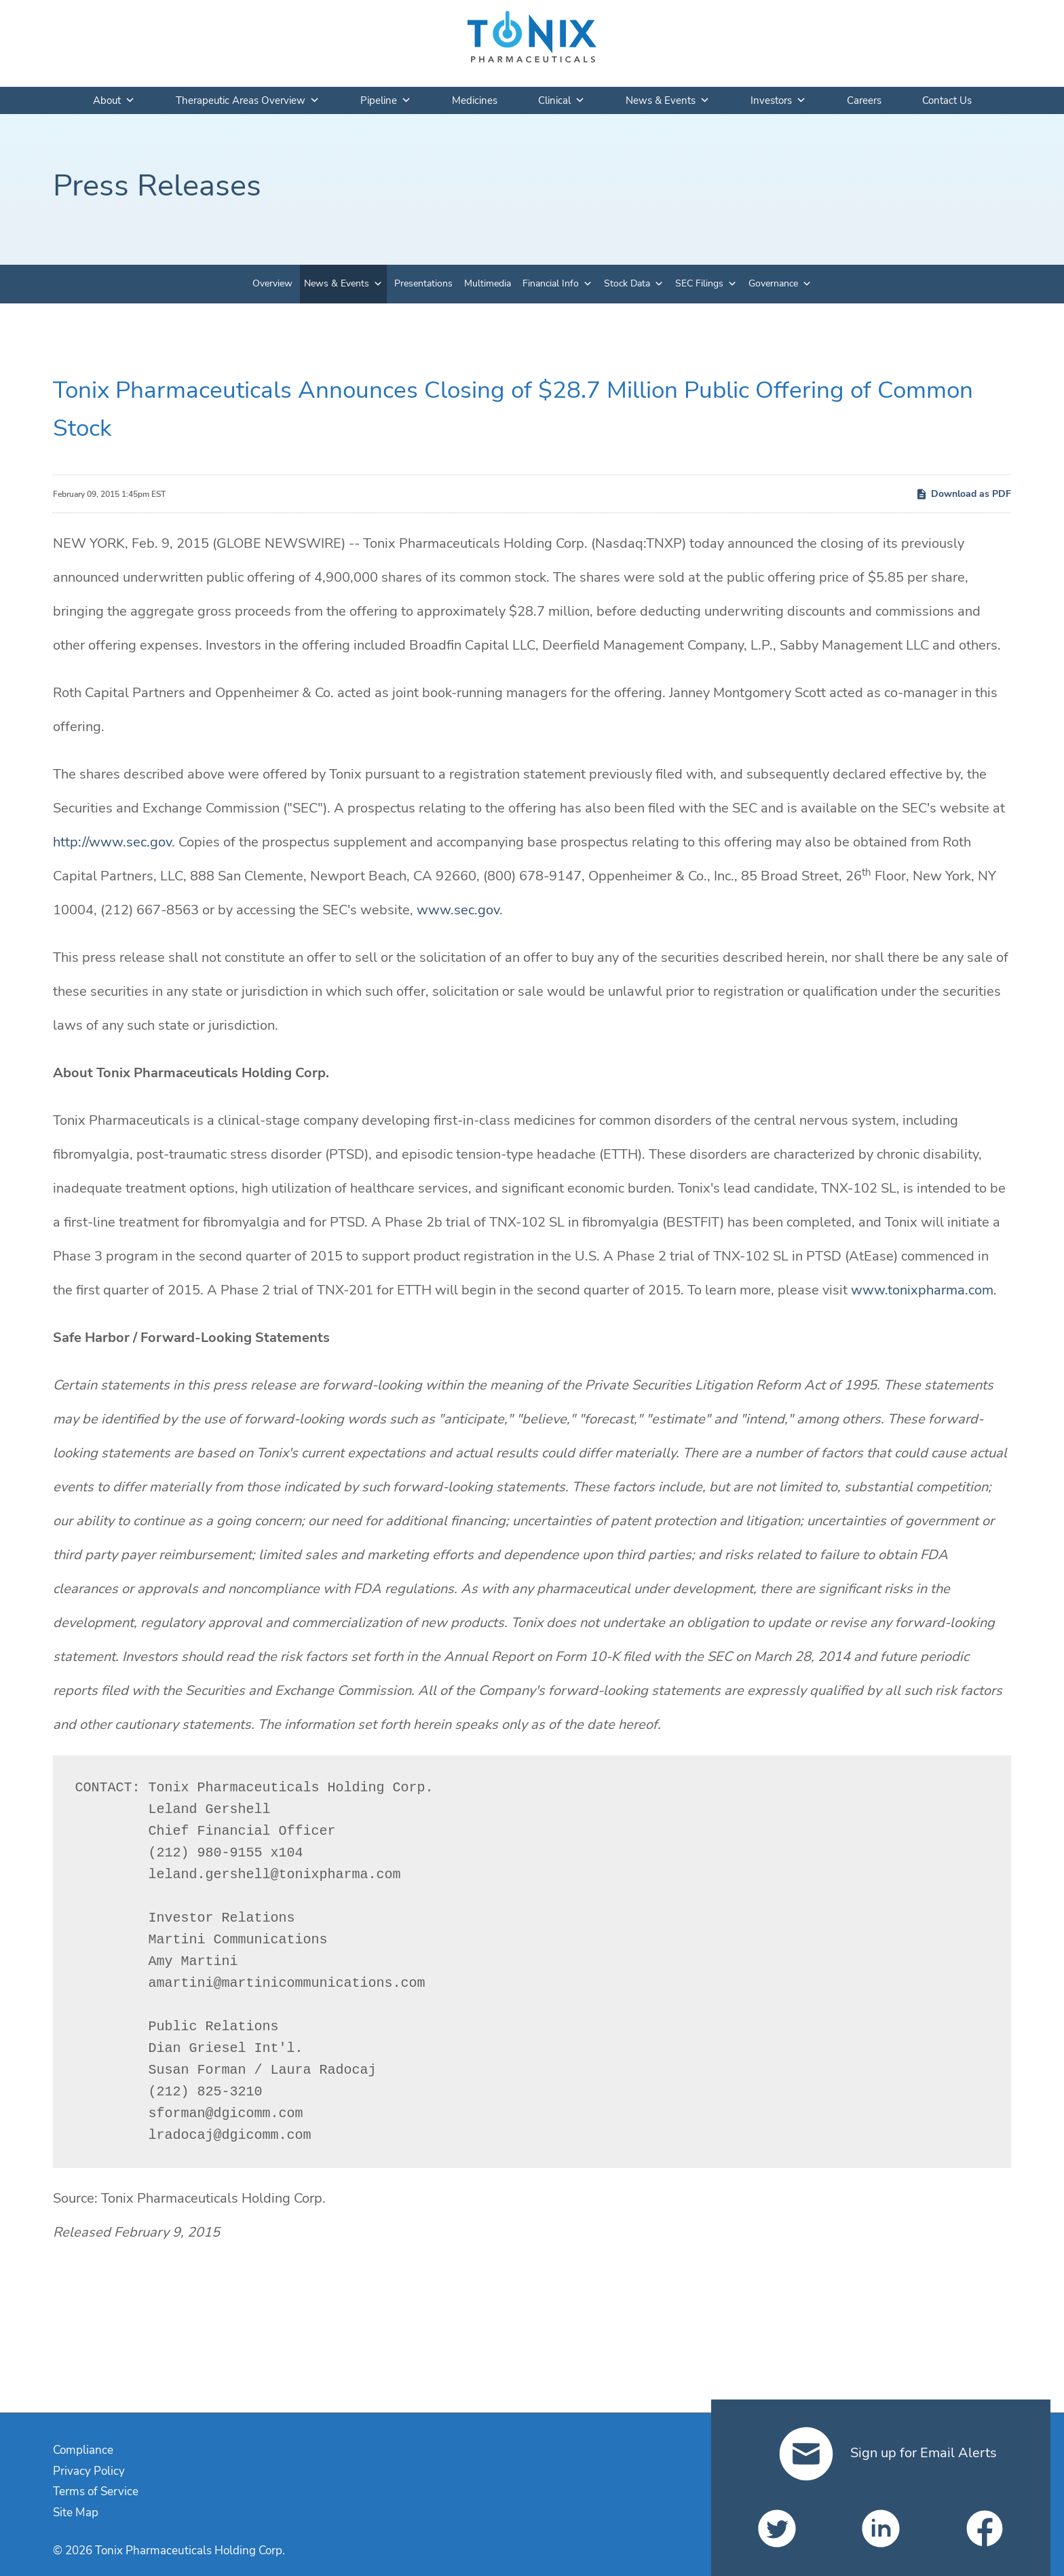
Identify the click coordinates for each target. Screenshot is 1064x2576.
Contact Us (947, 100)
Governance (773, 283)
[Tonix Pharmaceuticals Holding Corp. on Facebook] (985, 2528)
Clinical (561, 100)
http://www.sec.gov (112, 842)
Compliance (83, 2450)
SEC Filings (699, 283)
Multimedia (487, 283)
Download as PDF (963, 493)
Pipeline (385, 100)
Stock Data (627, 283)
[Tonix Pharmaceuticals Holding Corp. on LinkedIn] (881, 2528)
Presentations (423, 283)
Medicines (474, 100)
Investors (778, 100)
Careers (864, 100)
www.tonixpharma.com (922, 1290)
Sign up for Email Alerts (888, 2453)
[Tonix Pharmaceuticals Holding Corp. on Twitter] (777, 2528)
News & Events (668, 100)
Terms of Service (95, 2491)
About (114, 100)
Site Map (75, 2512)
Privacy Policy (89, 2471)
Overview (272, 283)
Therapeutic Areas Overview (248, 100)
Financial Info (550, 283)
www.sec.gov (458, 910)
